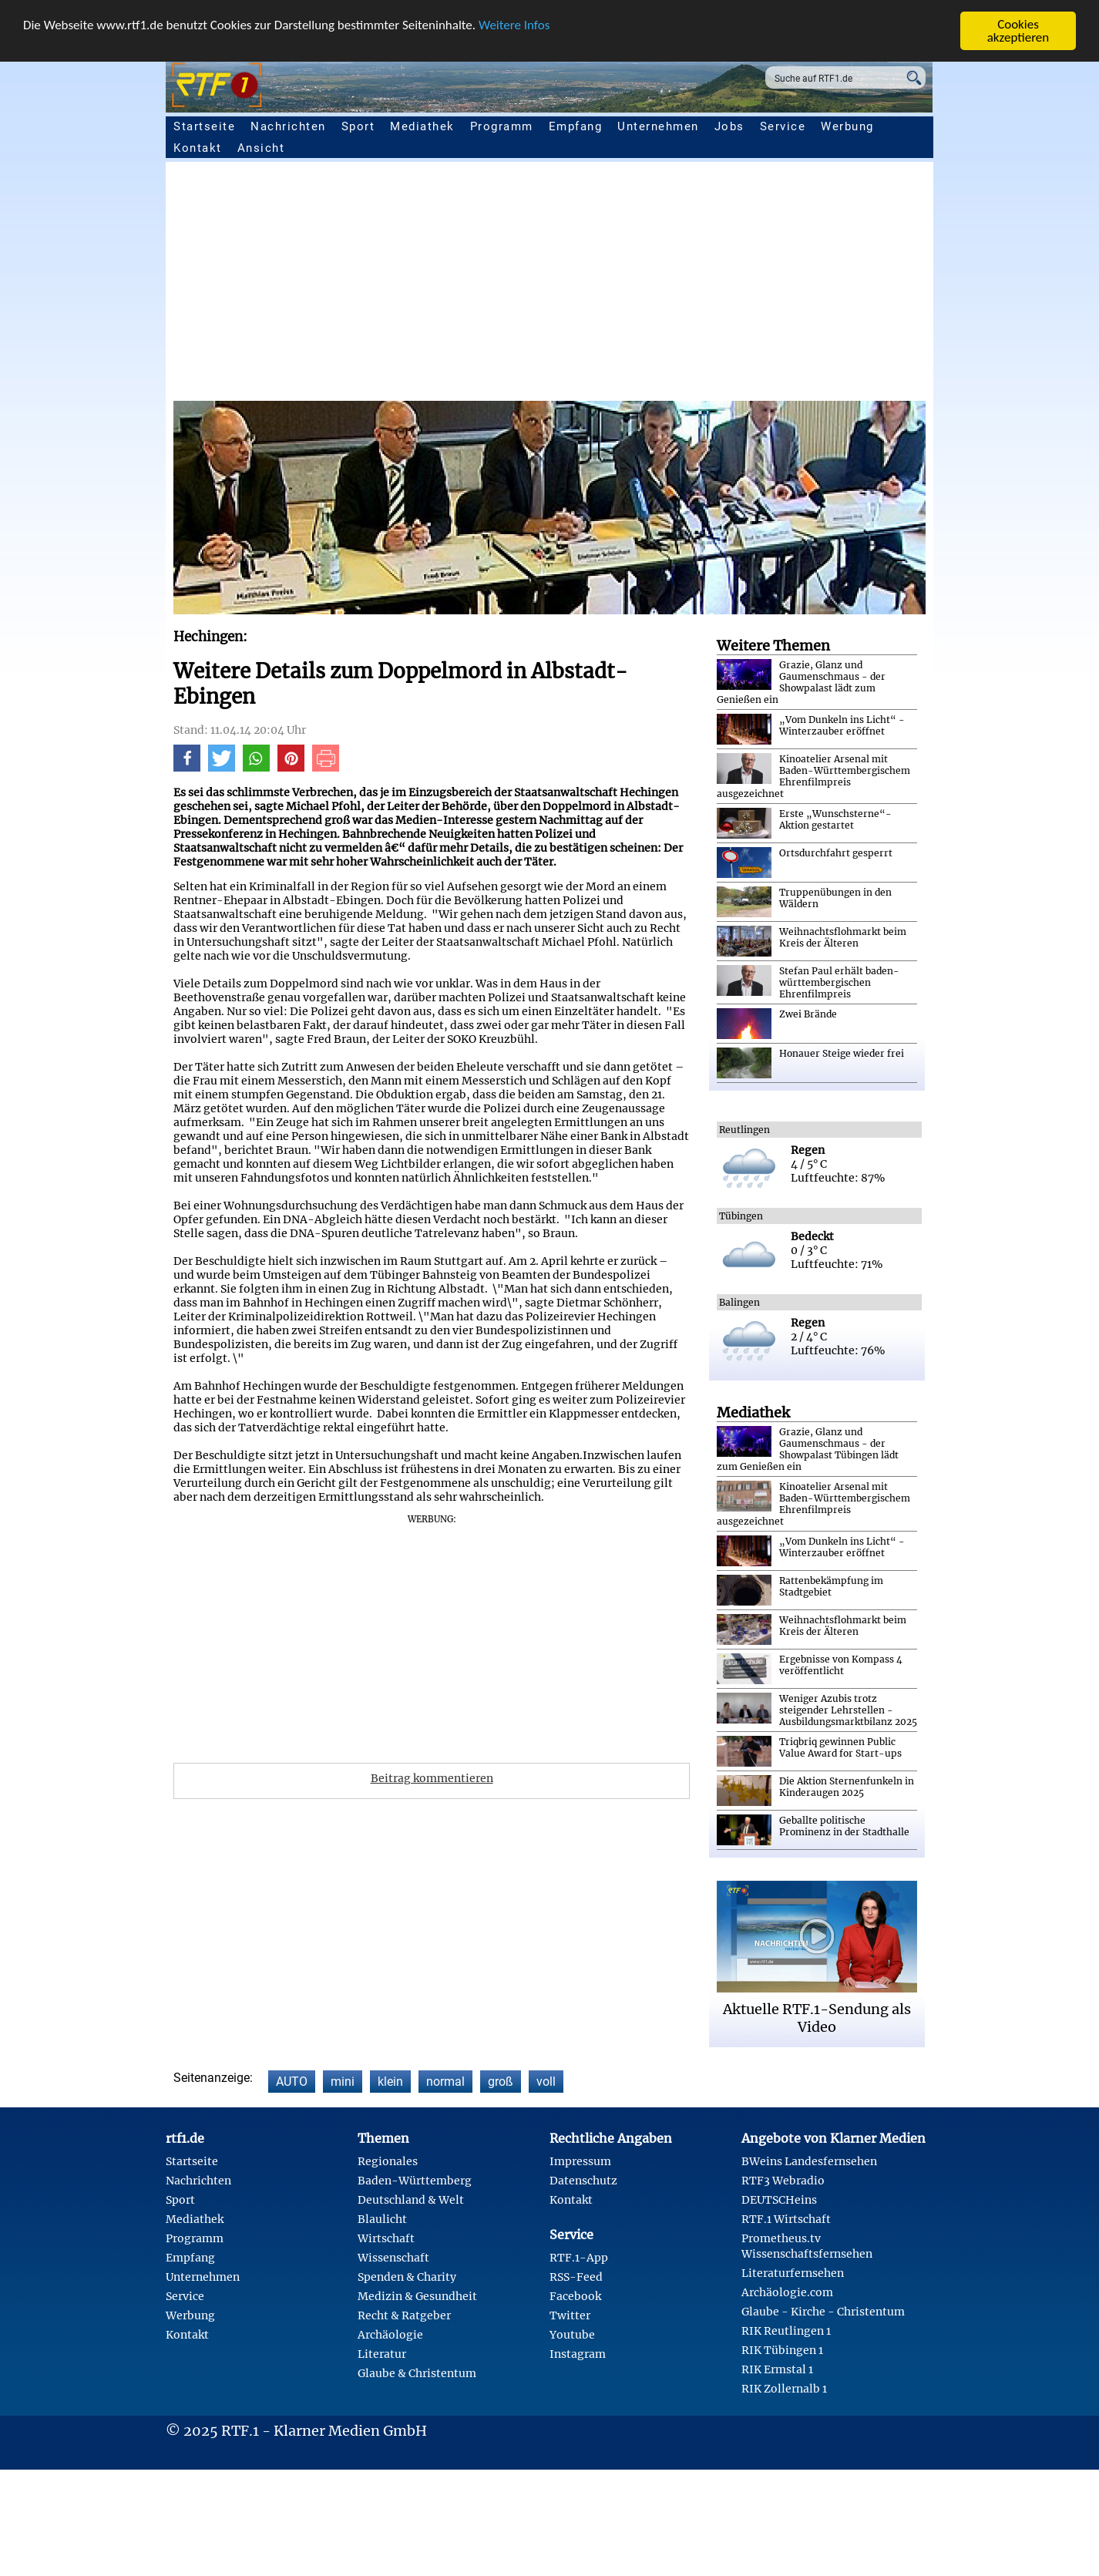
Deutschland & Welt (411, 2200)
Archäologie (390, 2335)
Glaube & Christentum (417, 2373)
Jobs (729, 126)
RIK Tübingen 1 (782, 2350)
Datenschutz (583, 2181)
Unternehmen (658, 126)
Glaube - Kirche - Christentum (823, 2312)
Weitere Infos (514, 25)
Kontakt (197, 148)
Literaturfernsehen (792, 2273)
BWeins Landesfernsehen (809, 2161)
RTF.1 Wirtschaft (786, 2219)
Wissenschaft (393, 2258)
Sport (358, 126)
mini (343, 2081)
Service (783, 126)
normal (445, 2081)
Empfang (576, 126)
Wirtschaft (386, 2238)
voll (546, 2081)
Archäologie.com (787, 2292)
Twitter (570, 2315)
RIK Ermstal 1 (777, 2369)
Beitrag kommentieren (432, 1778)
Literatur (382, 2354)
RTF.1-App (579, 2258)
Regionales (388, 2161)
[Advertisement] (635, 285)
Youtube (572, 2335)
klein (390, 2081)
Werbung (847, 126)
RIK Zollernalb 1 (784, 2389)
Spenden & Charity (407, 2277)
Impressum (580, 2161)
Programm (501, 126)
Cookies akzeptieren (1018, 30)
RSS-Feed (576, 2277)
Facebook (575, 2296)
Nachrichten (288, 126)
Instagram (578, 2354)
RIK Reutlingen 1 (786, 2331)
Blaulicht (382, 2219)
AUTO (292, 2081)
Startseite (204, 126)
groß (500, 2081)
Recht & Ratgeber (404, 2315)
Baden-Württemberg (415, 2181)
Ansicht (261, 148)
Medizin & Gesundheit (417, 2296)
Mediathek (422, 126)
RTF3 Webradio (783, 2181)
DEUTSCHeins (779, 2200)
